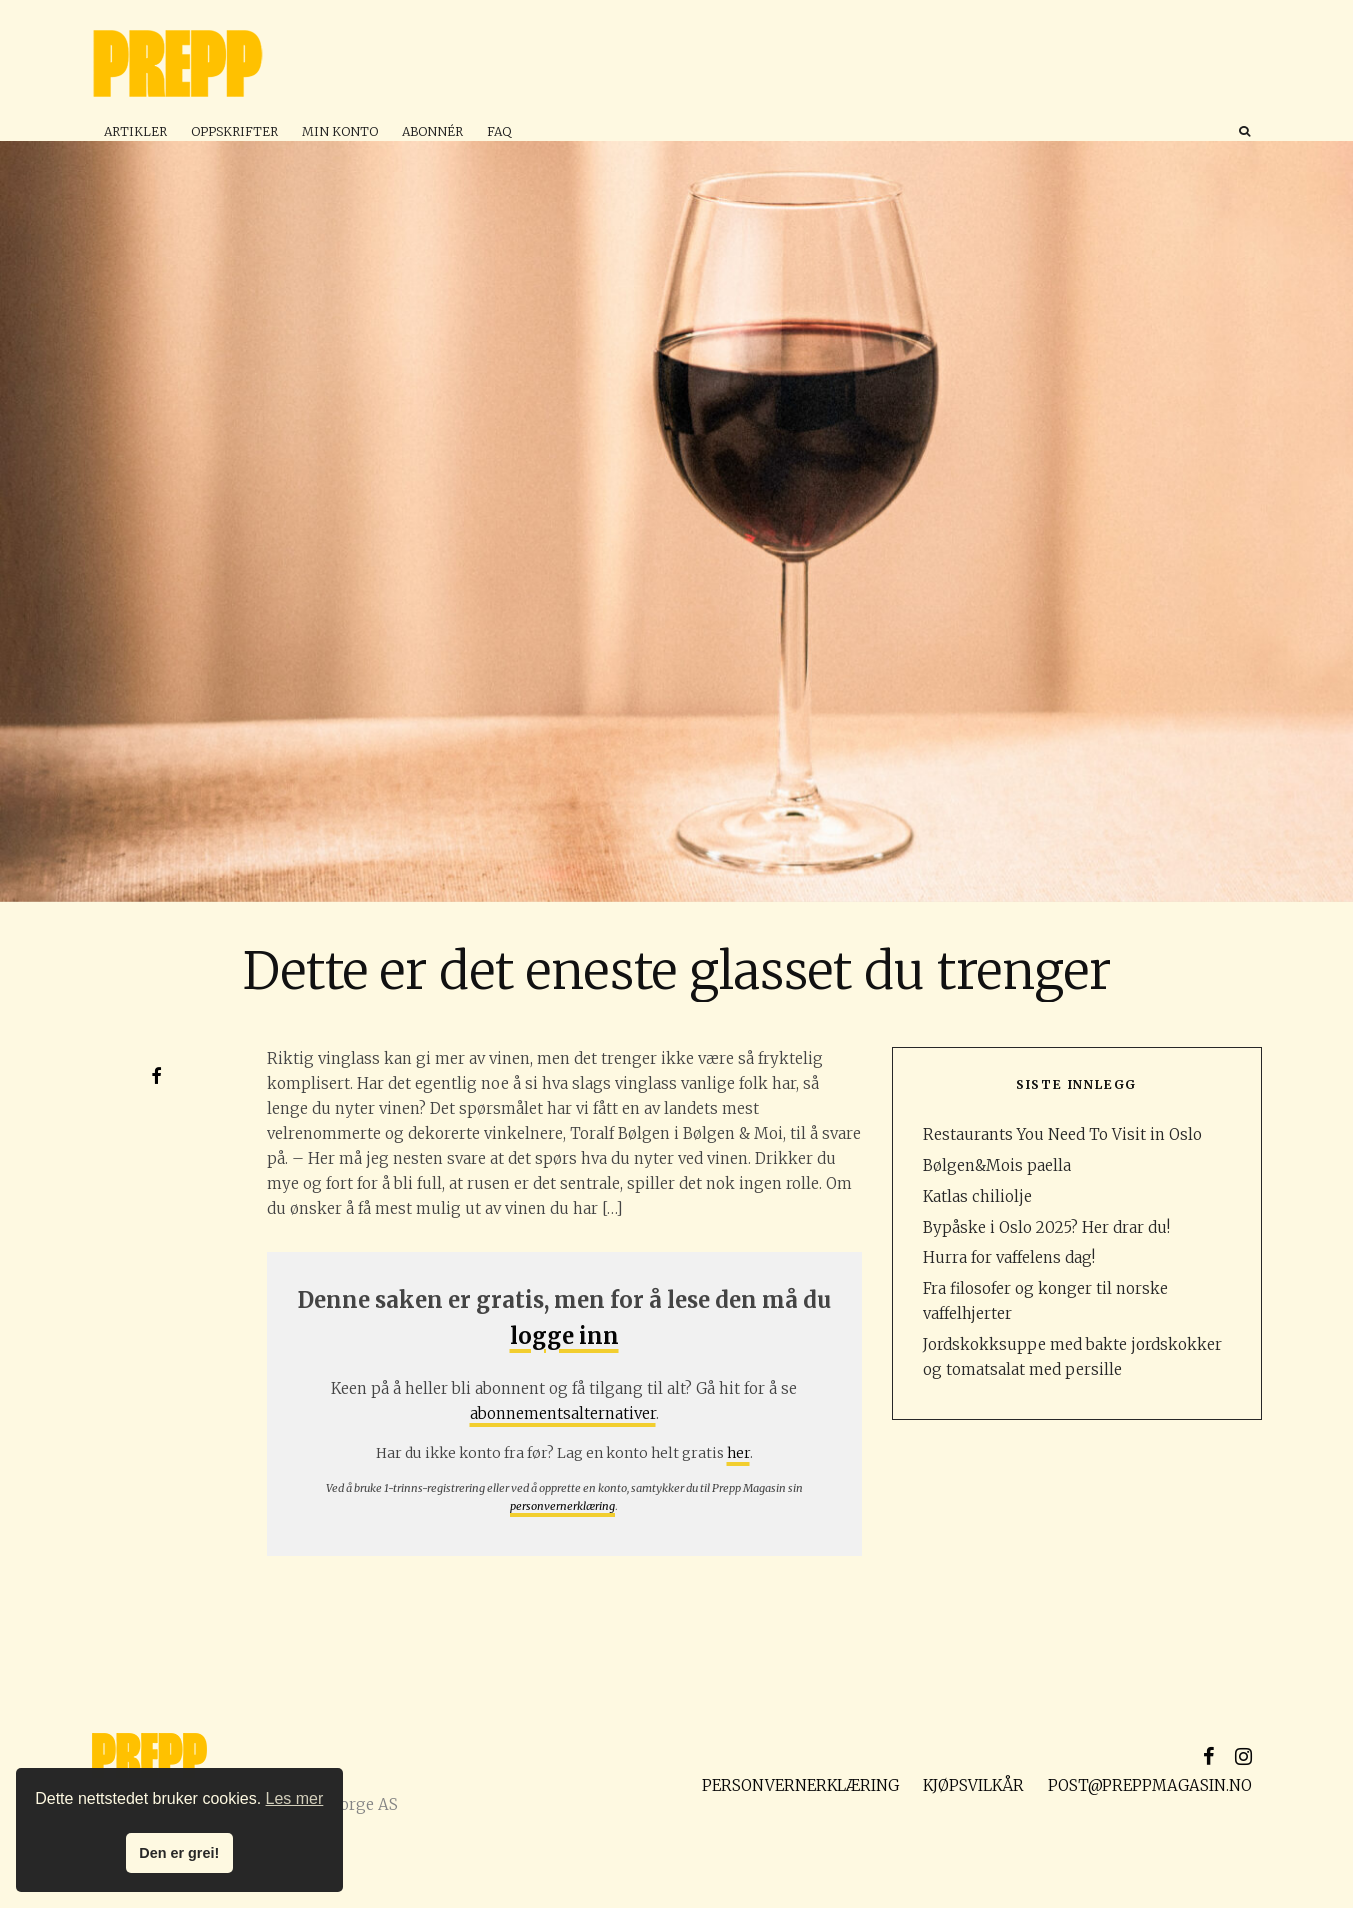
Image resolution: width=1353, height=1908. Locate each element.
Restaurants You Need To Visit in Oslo (1062, 1134)
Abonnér (432, 131)
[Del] (157, 1076)
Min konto (340, 131)
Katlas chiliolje (977, 1196)
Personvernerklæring (800, 1785)
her (738, 1453)
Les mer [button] (295, 1798)
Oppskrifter (234, 131)
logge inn (564, 1336)
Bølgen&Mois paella (997, 1165)
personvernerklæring (562, 1506)
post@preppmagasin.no (1150, 1785)
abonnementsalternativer (563, 1413)
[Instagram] (1243, 1756)
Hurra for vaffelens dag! (1009, 1257)
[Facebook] (1209, 1756)
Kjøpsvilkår (973, 1785)
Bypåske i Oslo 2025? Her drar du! (1046, 1227)
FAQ (499, 131)
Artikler (135, 131)
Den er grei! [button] (179, 1853)
